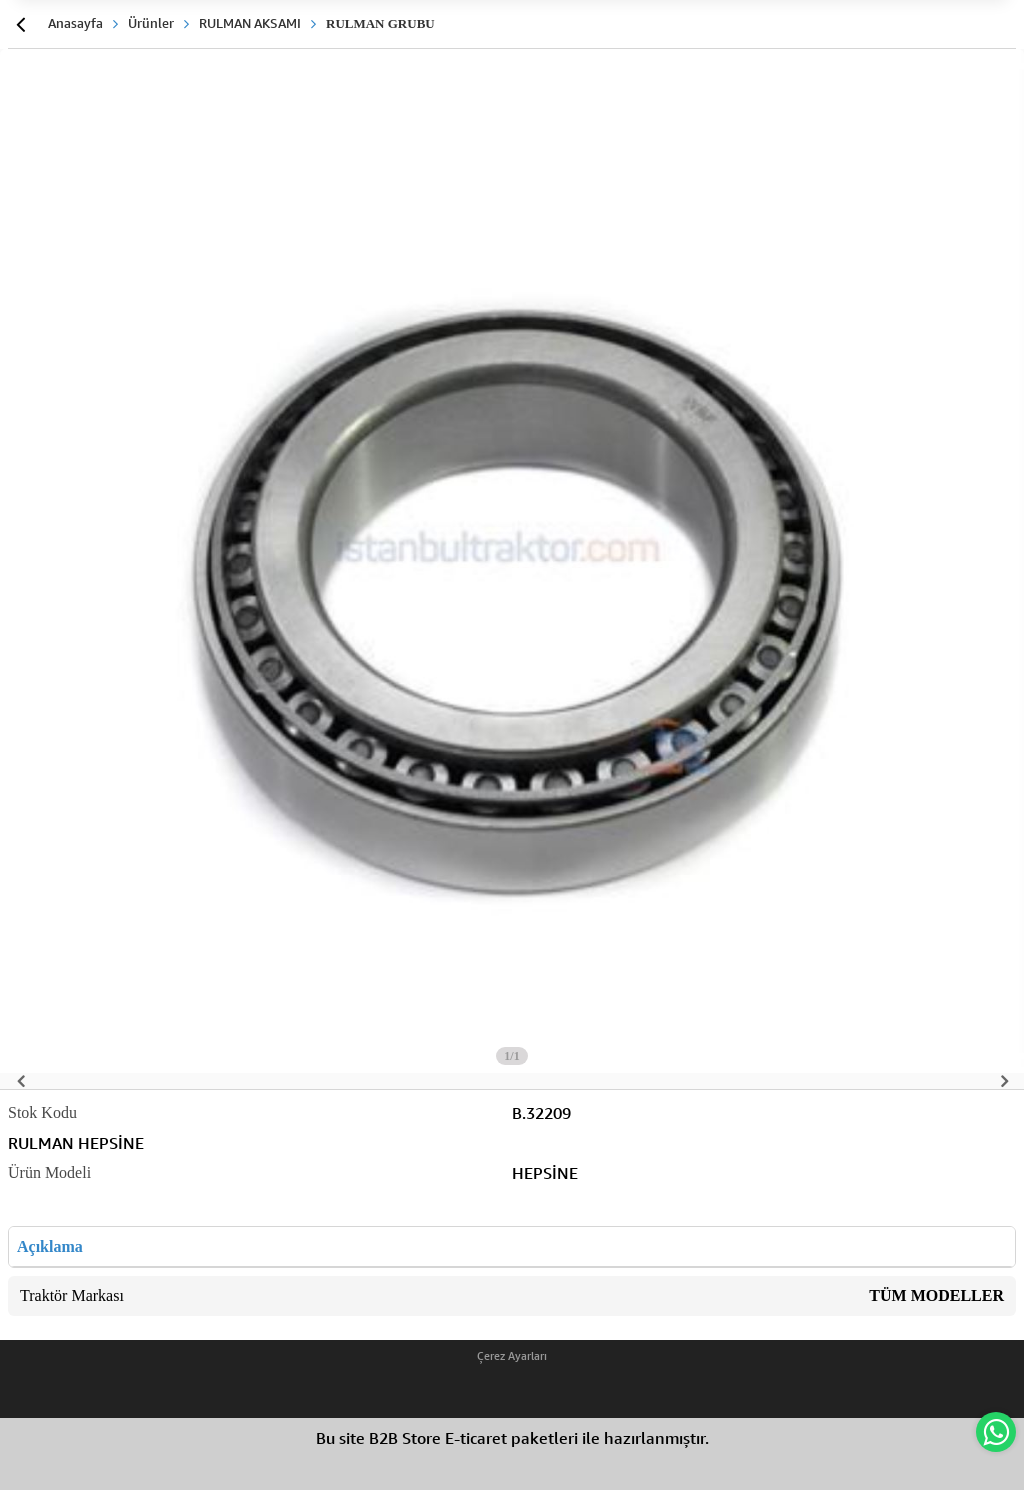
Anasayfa (75, 23)
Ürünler (151, 23)
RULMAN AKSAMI (250, 23)
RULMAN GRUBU (380, 23)
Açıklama (50, 1246)
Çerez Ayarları (512, 1356)
